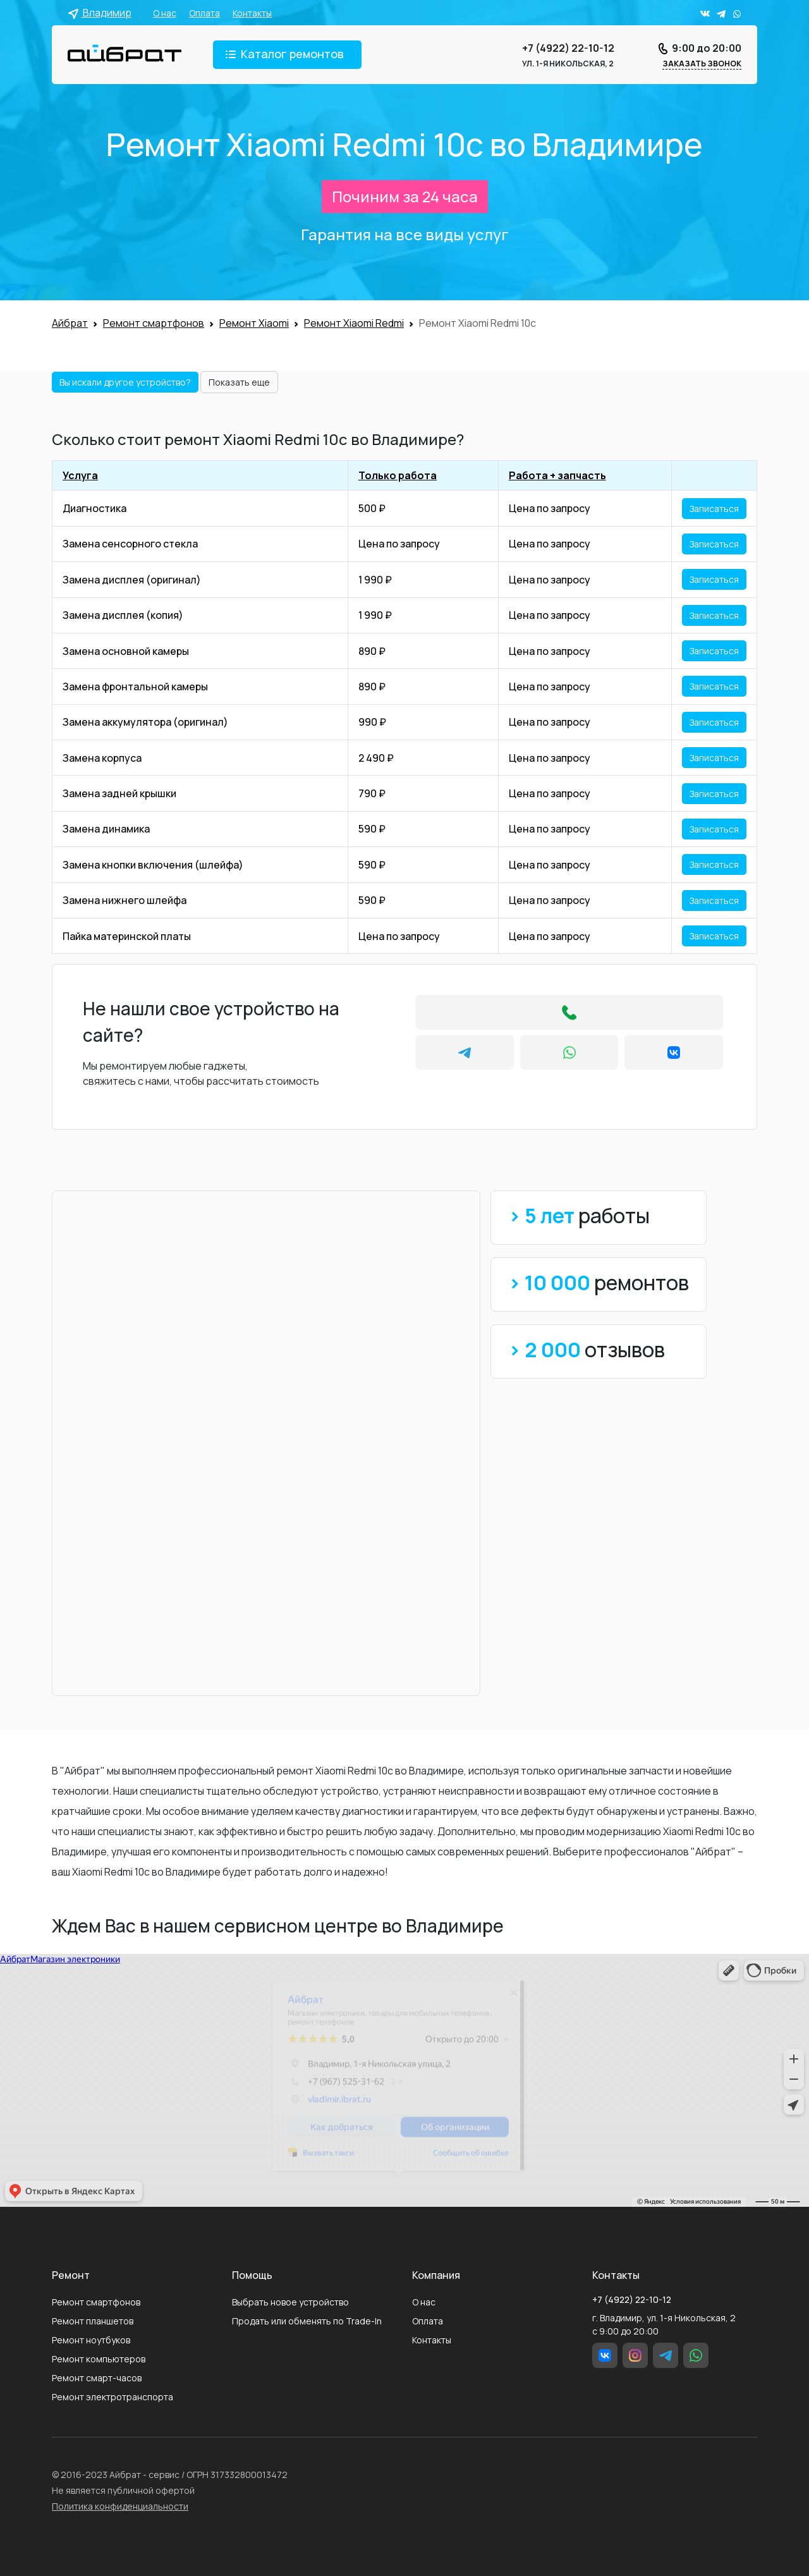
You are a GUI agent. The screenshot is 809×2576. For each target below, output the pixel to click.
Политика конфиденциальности (120, 2506)
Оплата (204, 13)
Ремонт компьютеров (98, 2359)
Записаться (714, 509)
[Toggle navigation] (287, 54)
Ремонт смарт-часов (97, 2378)
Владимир (99, 13)
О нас (164, 13)
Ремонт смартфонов (96, 2302)
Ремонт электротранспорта (112, 2397)
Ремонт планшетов (92, 2321)
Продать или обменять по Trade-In (307, 2321)
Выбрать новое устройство (290, 2302)
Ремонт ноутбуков (91, 2340)
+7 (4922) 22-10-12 (568, 48)
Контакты (252, 13)
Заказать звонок (701, 63)
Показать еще (239, 382)
